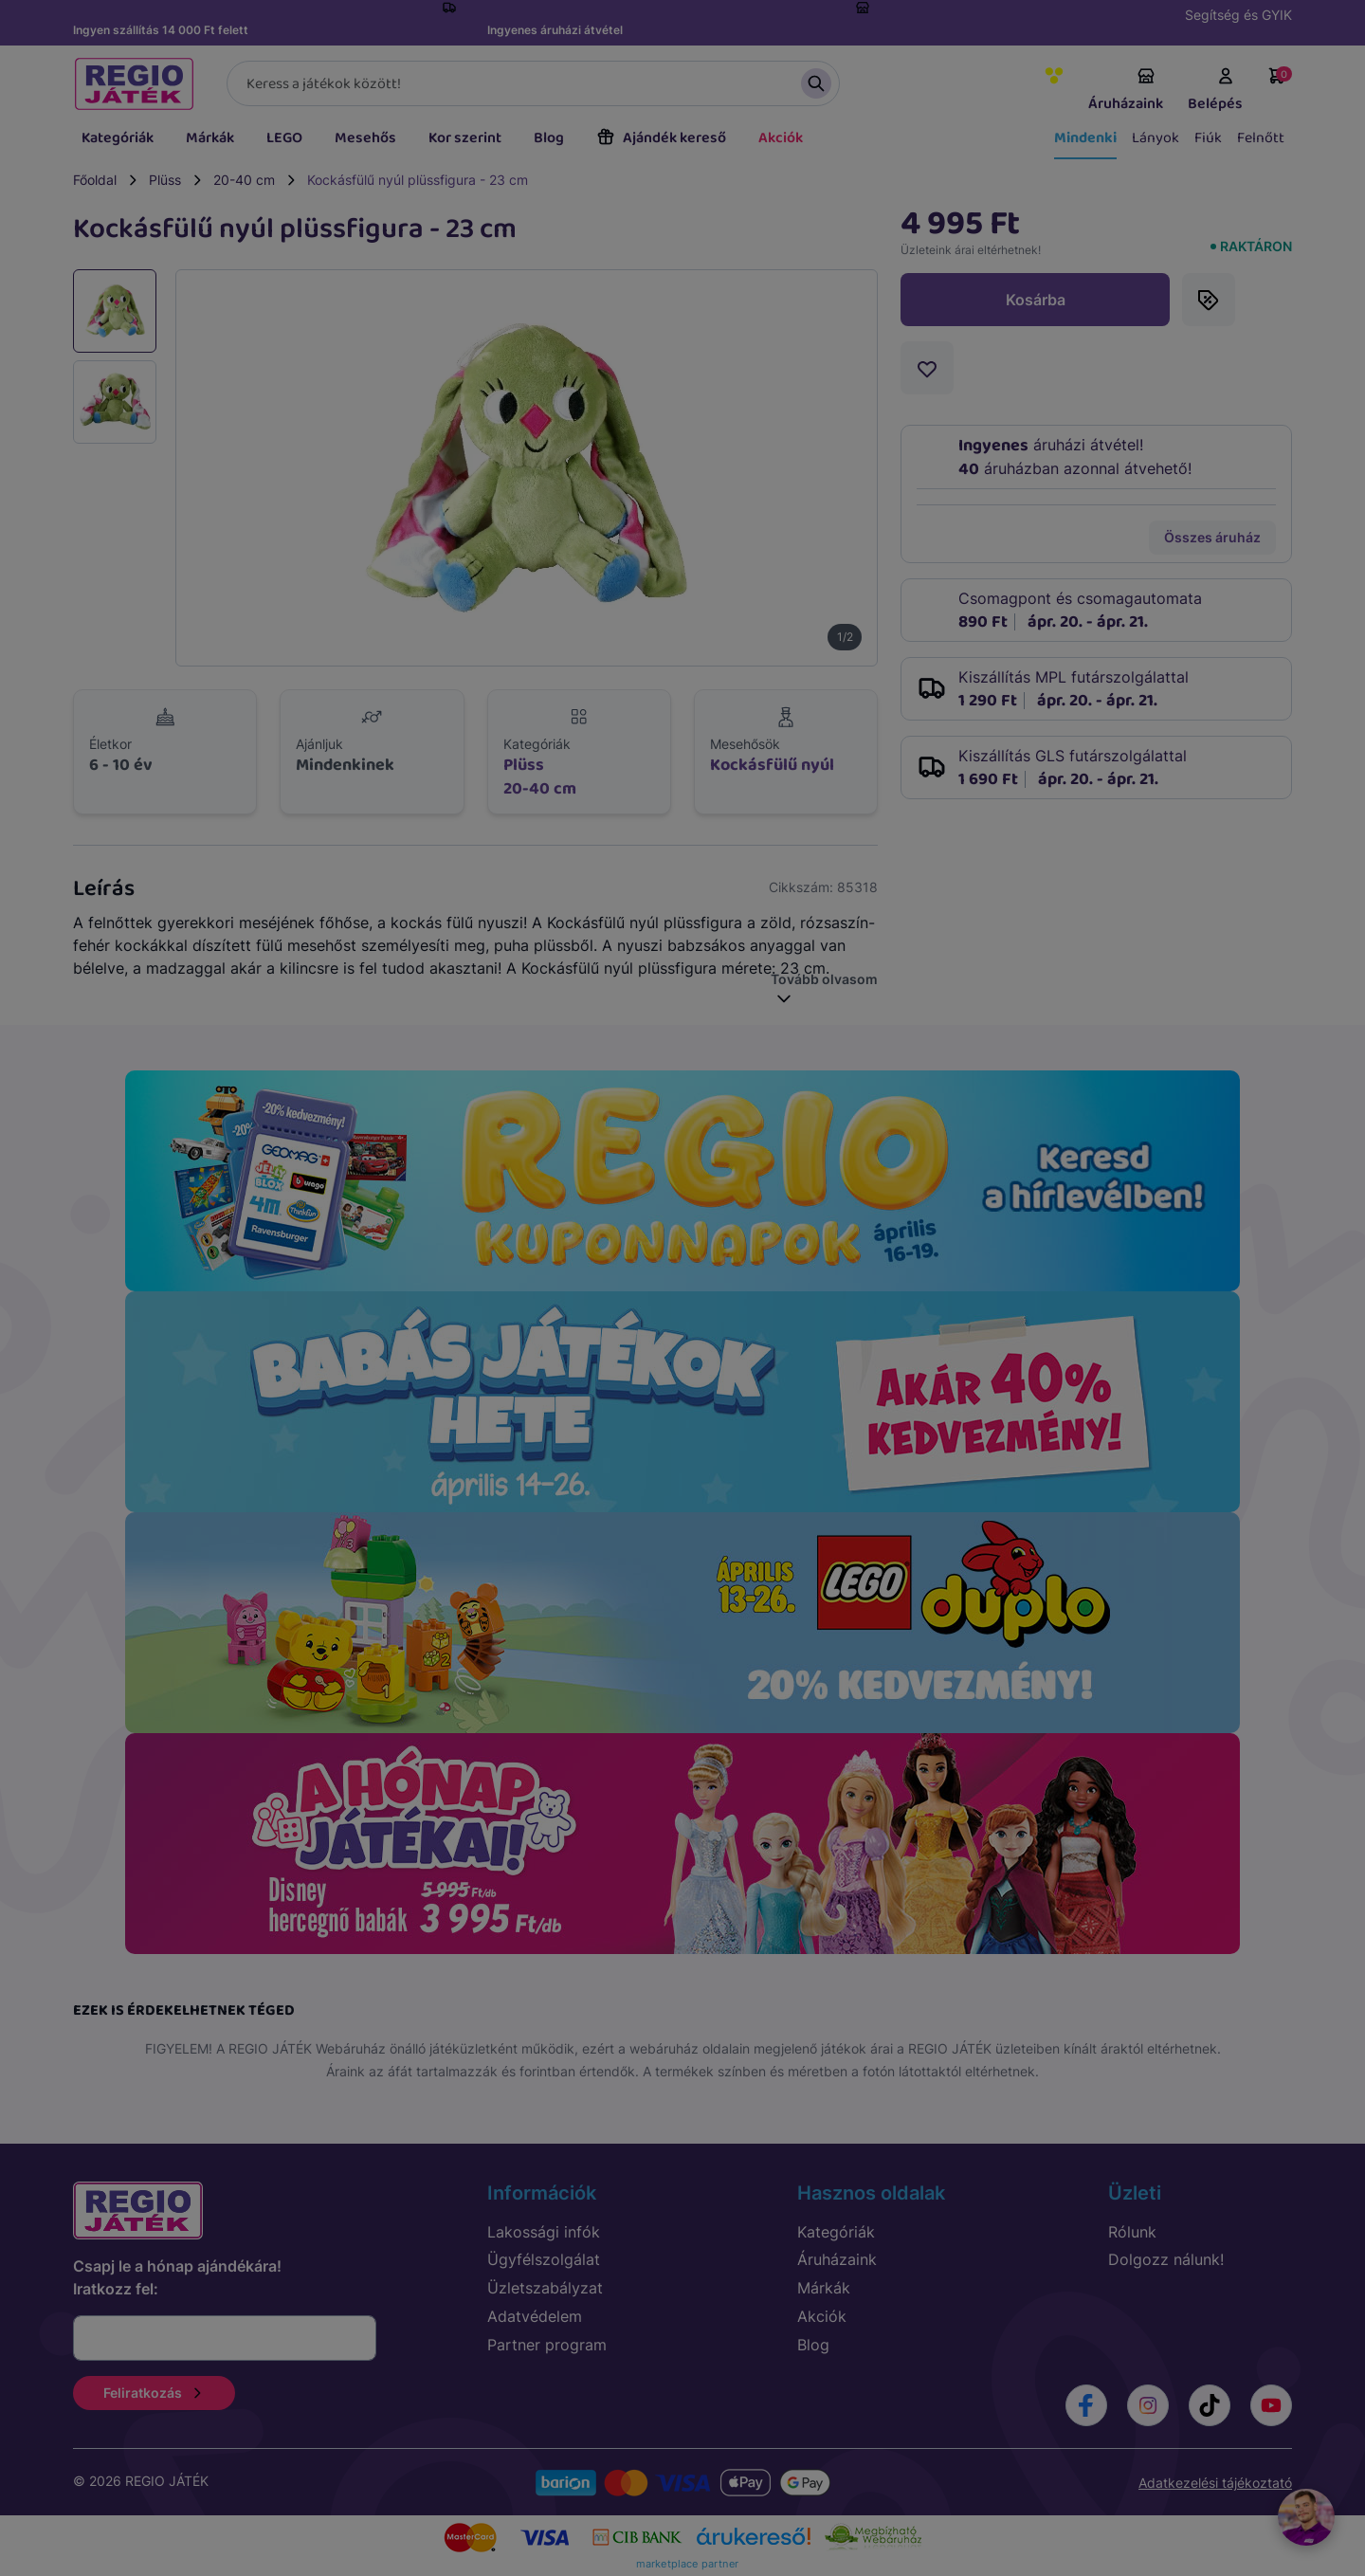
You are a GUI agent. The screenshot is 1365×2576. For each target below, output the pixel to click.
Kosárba (1035, 299)
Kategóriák (118, 138)
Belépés (1215, 91)
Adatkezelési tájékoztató (1215, 2483)
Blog (549, 138)
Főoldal (95, 180)
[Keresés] (533, 83)
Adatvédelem (534, 2316)
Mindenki (1085, 138)
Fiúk (1208, 138)
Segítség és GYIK (1238, 15)
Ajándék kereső (661, 138)
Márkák (210, 138)
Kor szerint (464, 138)
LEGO (284, 138)
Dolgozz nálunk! (1166, 2259)
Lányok (1155, 138)
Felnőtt (1260, 138)
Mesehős (365, 138)
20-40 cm (244, 180)
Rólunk (1132, 2231)
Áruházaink (1125, 91)
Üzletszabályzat (545, 2287)
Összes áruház (1212, 537)
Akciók (780, 138)
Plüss (165, 180)
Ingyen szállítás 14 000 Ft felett (160, 30)
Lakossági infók (543, 2231)
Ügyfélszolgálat (543, 2259)
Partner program (547, 2344)
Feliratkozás (154, 2392)
